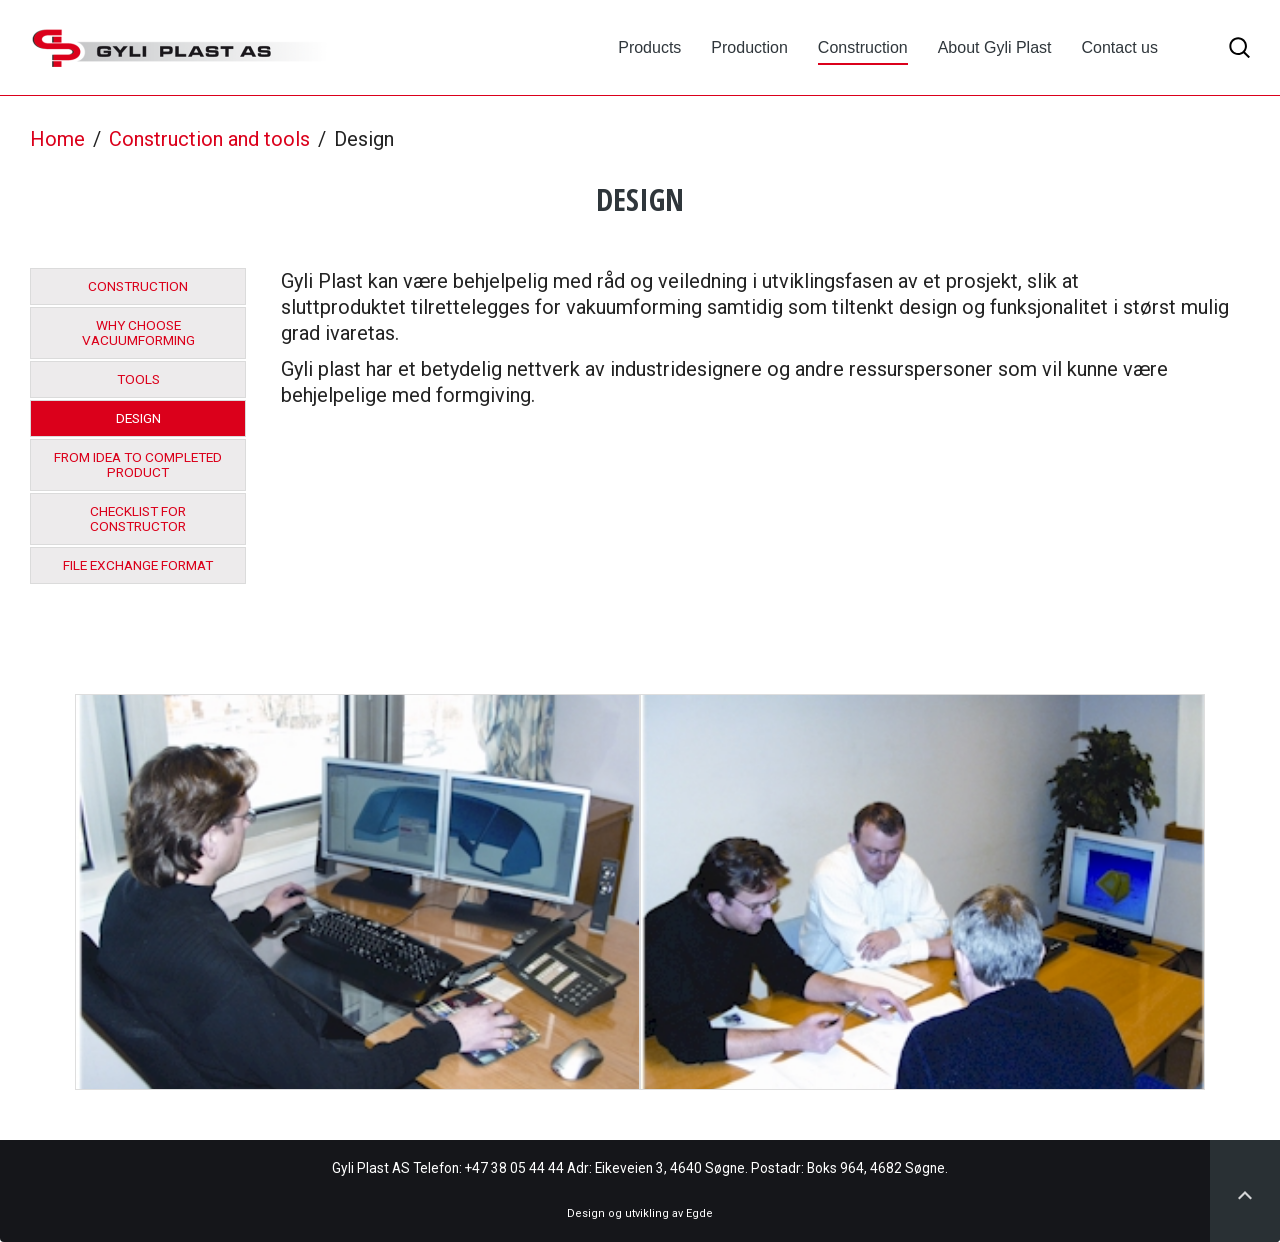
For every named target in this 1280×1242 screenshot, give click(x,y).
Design (138, 418)
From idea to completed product (138, 465)
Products (649, 47)
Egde (699, 1213)
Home (57, 139)
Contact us (1120, 47)
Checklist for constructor (138, 519)
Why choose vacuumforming (138, 333)
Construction (863, 47)
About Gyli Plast (995, 47)
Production (749, 47)
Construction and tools (209, 139)
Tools (138, 379)
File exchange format (138, 565)
